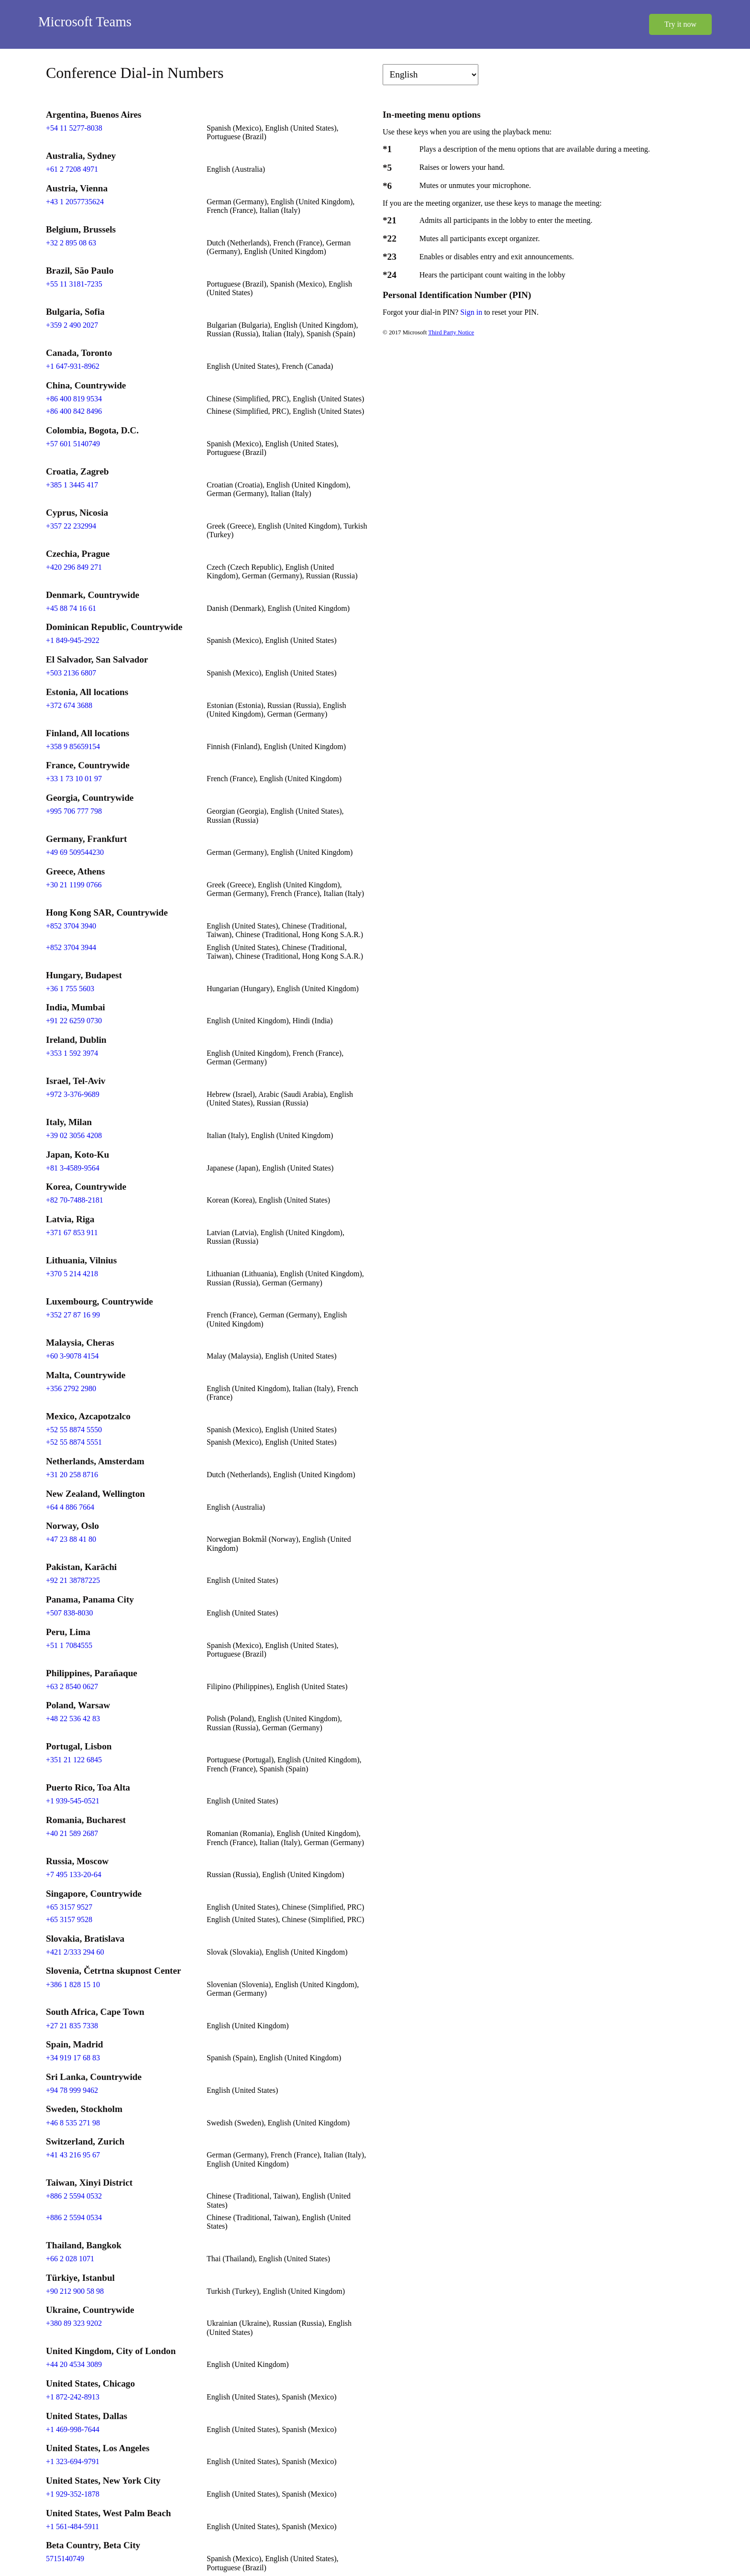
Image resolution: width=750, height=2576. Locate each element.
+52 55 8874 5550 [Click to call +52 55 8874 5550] (74, 1430)
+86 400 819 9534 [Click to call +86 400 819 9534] (74, 399)
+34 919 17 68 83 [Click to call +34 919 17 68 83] (73, 2058)
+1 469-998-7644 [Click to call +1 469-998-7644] (72, 2429)
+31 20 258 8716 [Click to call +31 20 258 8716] (72, 1474)
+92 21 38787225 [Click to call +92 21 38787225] (73, 1580)
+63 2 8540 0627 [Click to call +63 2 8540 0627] (72, 1686)
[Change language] (430, 74)
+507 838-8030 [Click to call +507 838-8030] (69, 1613)
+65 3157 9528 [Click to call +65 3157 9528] (69, 1919)
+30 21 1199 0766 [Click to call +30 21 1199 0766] (73, 885)
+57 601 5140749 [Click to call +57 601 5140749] (73, 444)
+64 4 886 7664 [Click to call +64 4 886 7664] (70, 1507)
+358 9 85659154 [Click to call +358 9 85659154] (73, 746)
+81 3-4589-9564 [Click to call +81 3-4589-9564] (72, 1168)
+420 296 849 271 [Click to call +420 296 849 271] (74, 567)
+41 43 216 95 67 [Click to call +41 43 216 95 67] (73, 2155)
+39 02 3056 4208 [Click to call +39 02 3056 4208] (74, 1135)
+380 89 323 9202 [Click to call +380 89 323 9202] (74, 2323)
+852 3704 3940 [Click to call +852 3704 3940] (71, 926)
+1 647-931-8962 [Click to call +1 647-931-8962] (72, 366)
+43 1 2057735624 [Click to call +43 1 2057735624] (75, 202)
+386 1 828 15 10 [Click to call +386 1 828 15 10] (73, 1984)
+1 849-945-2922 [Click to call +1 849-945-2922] (72, 640)
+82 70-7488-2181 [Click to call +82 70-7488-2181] (74, 1200)
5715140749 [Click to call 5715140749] (65, 2558)
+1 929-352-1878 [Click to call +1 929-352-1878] (72, 2494)
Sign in (472, 312)
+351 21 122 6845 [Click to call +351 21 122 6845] (74, 1760)
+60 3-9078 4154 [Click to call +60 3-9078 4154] (72, 1356)
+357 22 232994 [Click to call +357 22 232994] (71, 526)
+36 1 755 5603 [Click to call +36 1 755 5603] (70, 988)
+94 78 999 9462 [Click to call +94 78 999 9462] (72, 2090)
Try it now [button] (680, 24)
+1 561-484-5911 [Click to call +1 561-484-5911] (72, 2526)
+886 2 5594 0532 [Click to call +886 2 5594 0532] (74, 2196)
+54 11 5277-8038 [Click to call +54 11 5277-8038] (74, 128)
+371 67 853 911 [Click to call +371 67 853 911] (72, 1232)
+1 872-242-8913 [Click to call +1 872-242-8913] (72, 2397)
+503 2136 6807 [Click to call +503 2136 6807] (71, 673)
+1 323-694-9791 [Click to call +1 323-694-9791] (72, 2461)
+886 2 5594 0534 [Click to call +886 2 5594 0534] (74, 2217)
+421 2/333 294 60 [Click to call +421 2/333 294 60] (75, 1952)
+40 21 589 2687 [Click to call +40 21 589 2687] (72, 1833)
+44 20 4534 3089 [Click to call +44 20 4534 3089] (74, 2364)
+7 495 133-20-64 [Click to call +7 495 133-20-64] (73, 1874)
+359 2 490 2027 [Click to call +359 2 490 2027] (72, 325)
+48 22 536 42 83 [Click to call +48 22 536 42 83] (73, 1718)
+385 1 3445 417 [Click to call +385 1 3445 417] (72, 485)
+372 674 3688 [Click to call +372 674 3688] (69, 705)
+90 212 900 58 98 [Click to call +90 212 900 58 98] (75, 2291)
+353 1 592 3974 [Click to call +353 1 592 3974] (72, 1053)
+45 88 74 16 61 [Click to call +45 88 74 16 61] (71, 608)
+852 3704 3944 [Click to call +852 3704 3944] (71, 947)
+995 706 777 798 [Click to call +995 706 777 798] (74, 811)
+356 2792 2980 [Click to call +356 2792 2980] (71, 1388)
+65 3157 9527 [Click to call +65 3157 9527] (69, 1907)
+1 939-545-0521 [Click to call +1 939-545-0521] (72, 1801)
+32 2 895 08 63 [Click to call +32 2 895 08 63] (71, 243)
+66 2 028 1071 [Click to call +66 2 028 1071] (70, 2259)
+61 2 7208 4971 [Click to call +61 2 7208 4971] (72, 169)
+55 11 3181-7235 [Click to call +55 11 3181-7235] (74, 284)
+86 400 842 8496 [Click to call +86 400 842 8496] (74, 411)
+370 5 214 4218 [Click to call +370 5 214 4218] (72, 1274)
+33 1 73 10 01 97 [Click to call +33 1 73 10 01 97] (74, 778)
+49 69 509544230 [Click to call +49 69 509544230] (75, 852)
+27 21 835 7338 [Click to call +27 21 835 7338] (72, 2026)
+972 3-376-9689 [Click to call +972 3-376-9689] (72, 1094)
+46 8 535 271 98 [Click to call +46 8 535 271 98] (73, 2123)
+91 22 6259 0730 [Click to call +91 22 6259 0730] (74, 1021)
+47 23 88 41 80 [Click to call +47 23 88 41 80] (71, 1539)
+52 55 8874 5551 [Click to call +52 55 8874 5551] (74, 1442)
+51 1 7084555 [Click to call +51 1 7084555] (69, 1645)
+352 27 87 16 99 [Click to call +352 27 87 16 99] (73, 1315)
